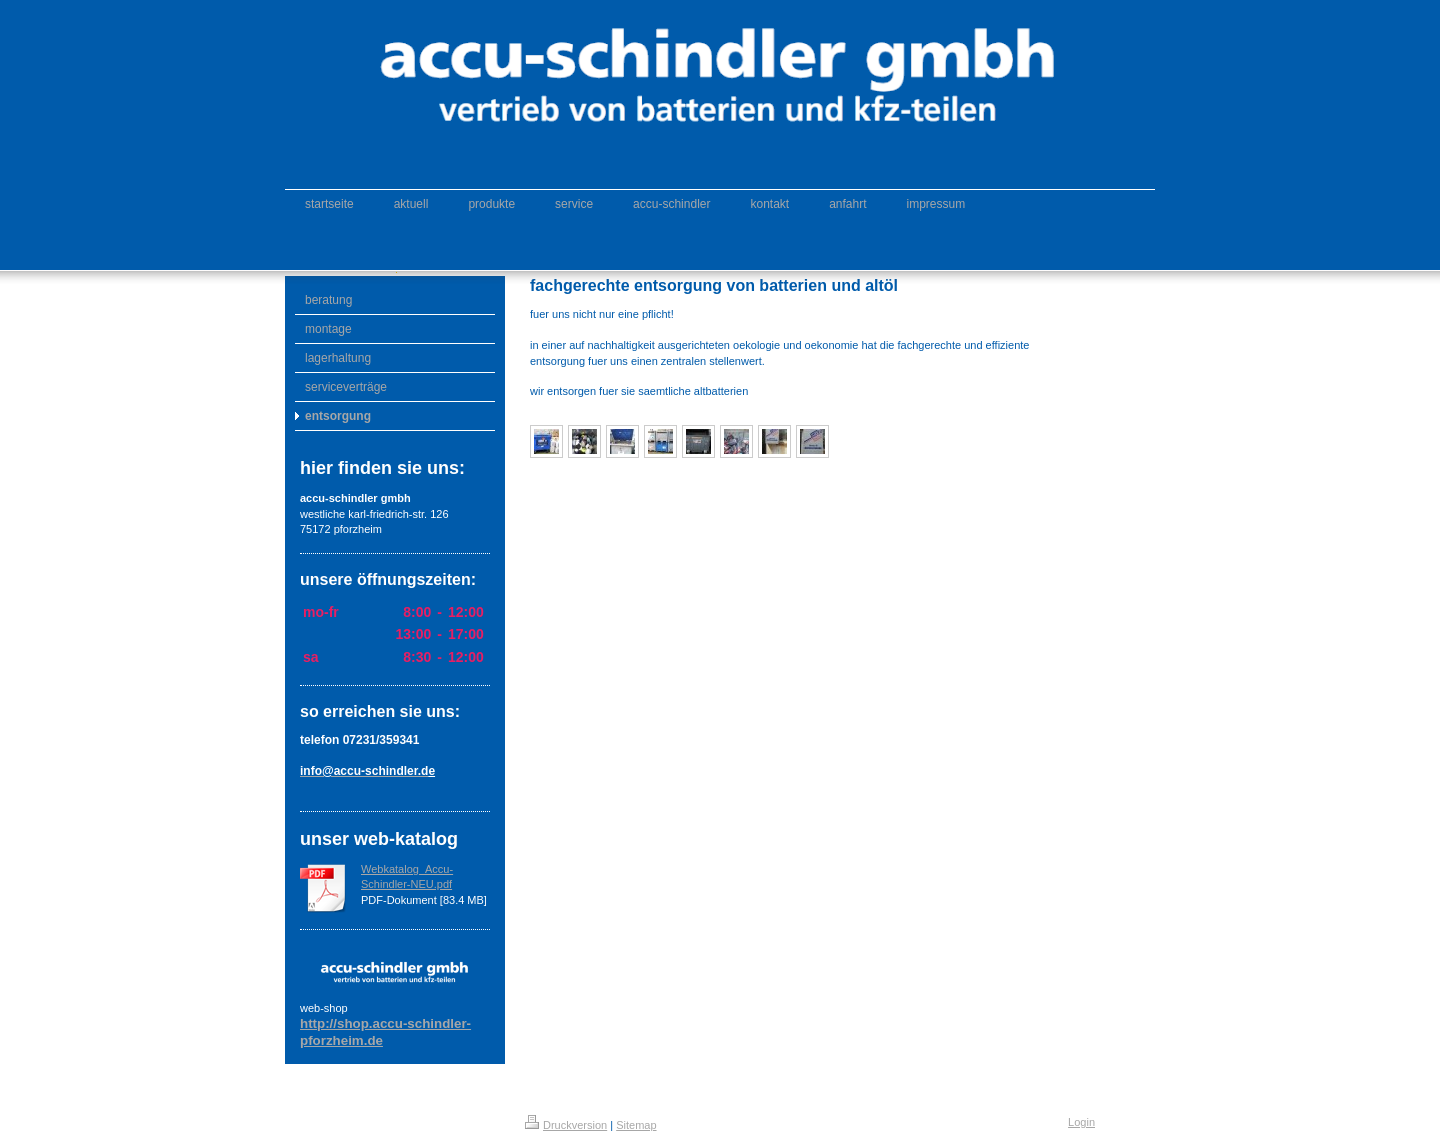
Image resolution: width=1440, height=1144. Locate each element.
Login (1081, 1122)
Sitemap (636, 1125)
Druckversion (566, 1125)
